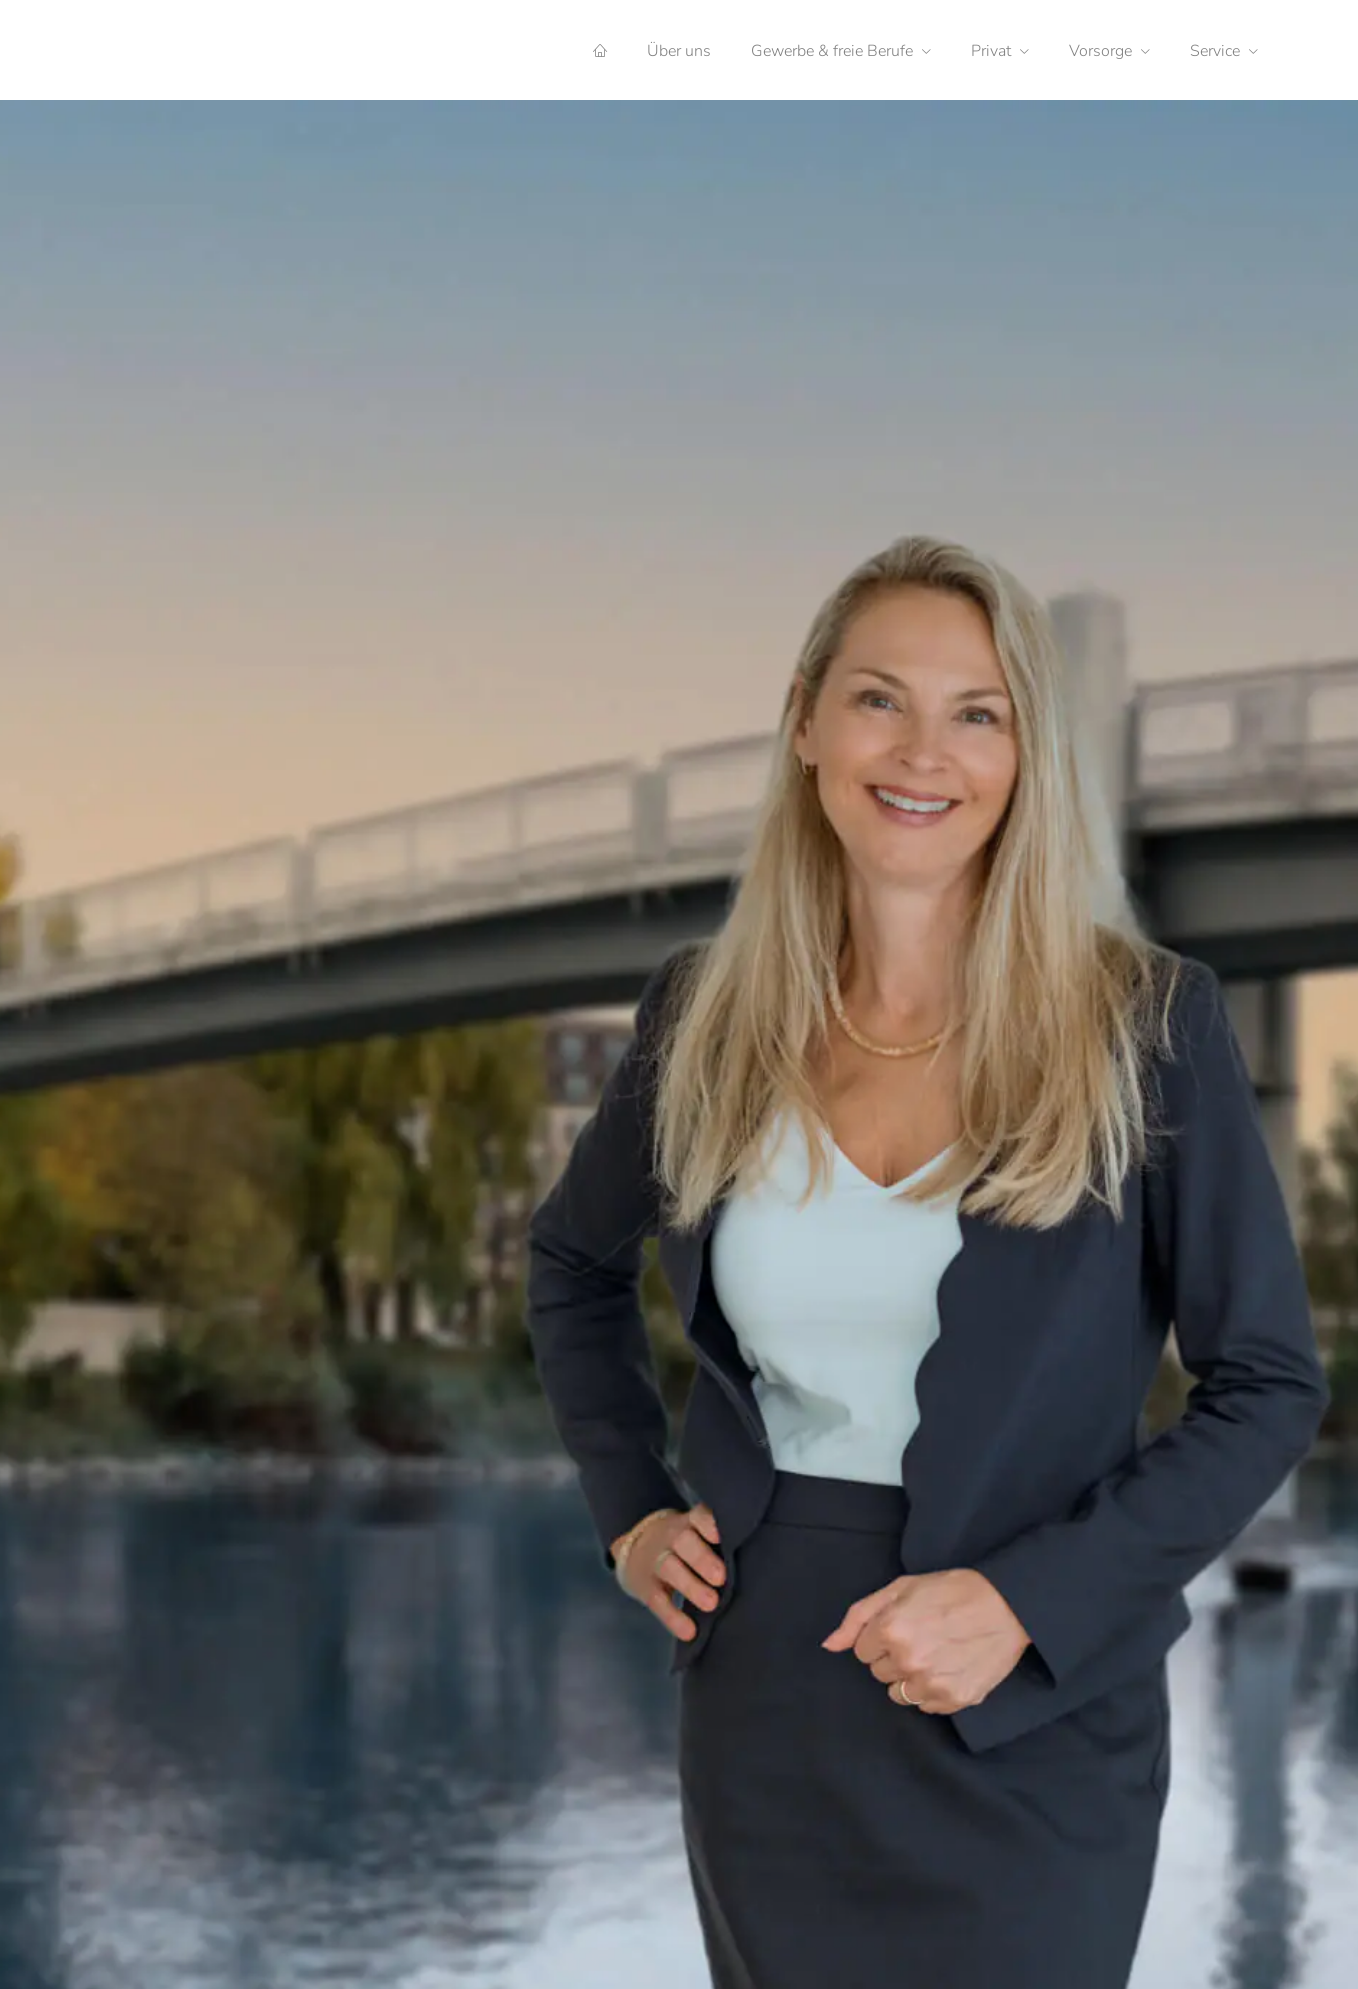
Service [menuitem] (1215, 51)
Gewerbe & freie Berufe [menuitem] (832, 51)
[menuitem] (600, 51)
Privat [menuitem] (991, 51)
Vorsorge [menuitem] (1100, 51)
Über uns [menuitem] (679, 51)
